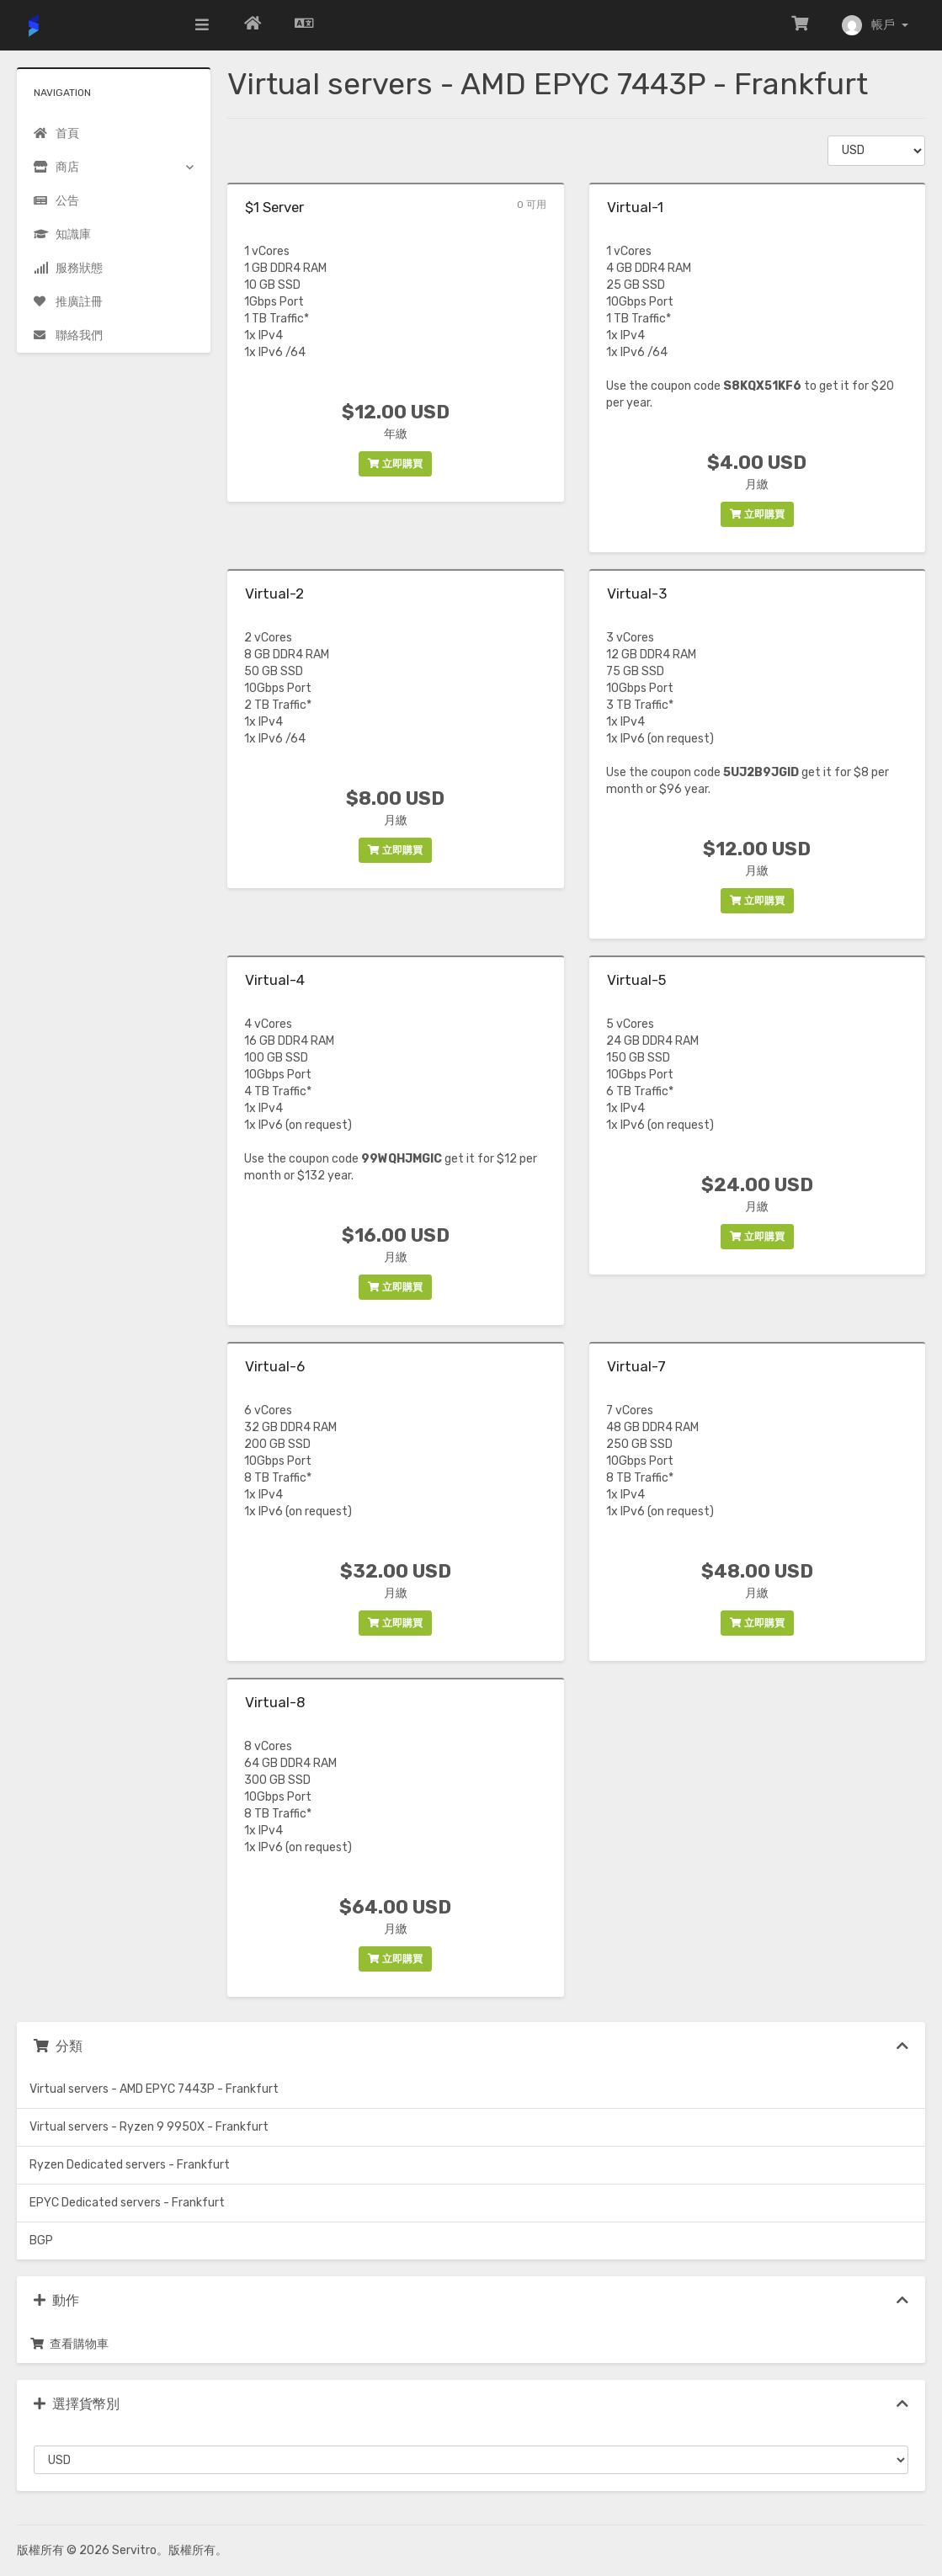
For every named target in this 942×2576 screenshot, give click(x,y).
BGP (41, 2240)
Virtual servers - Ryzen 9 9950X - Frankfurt (149, 2127)
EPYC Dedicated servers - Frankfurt (127, 2202)
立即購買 (395, 464)
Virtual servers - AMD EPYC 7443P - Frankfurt (154, 2089)
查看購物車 (69, 2344)
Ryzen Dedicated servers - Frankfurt (129, 2165)
